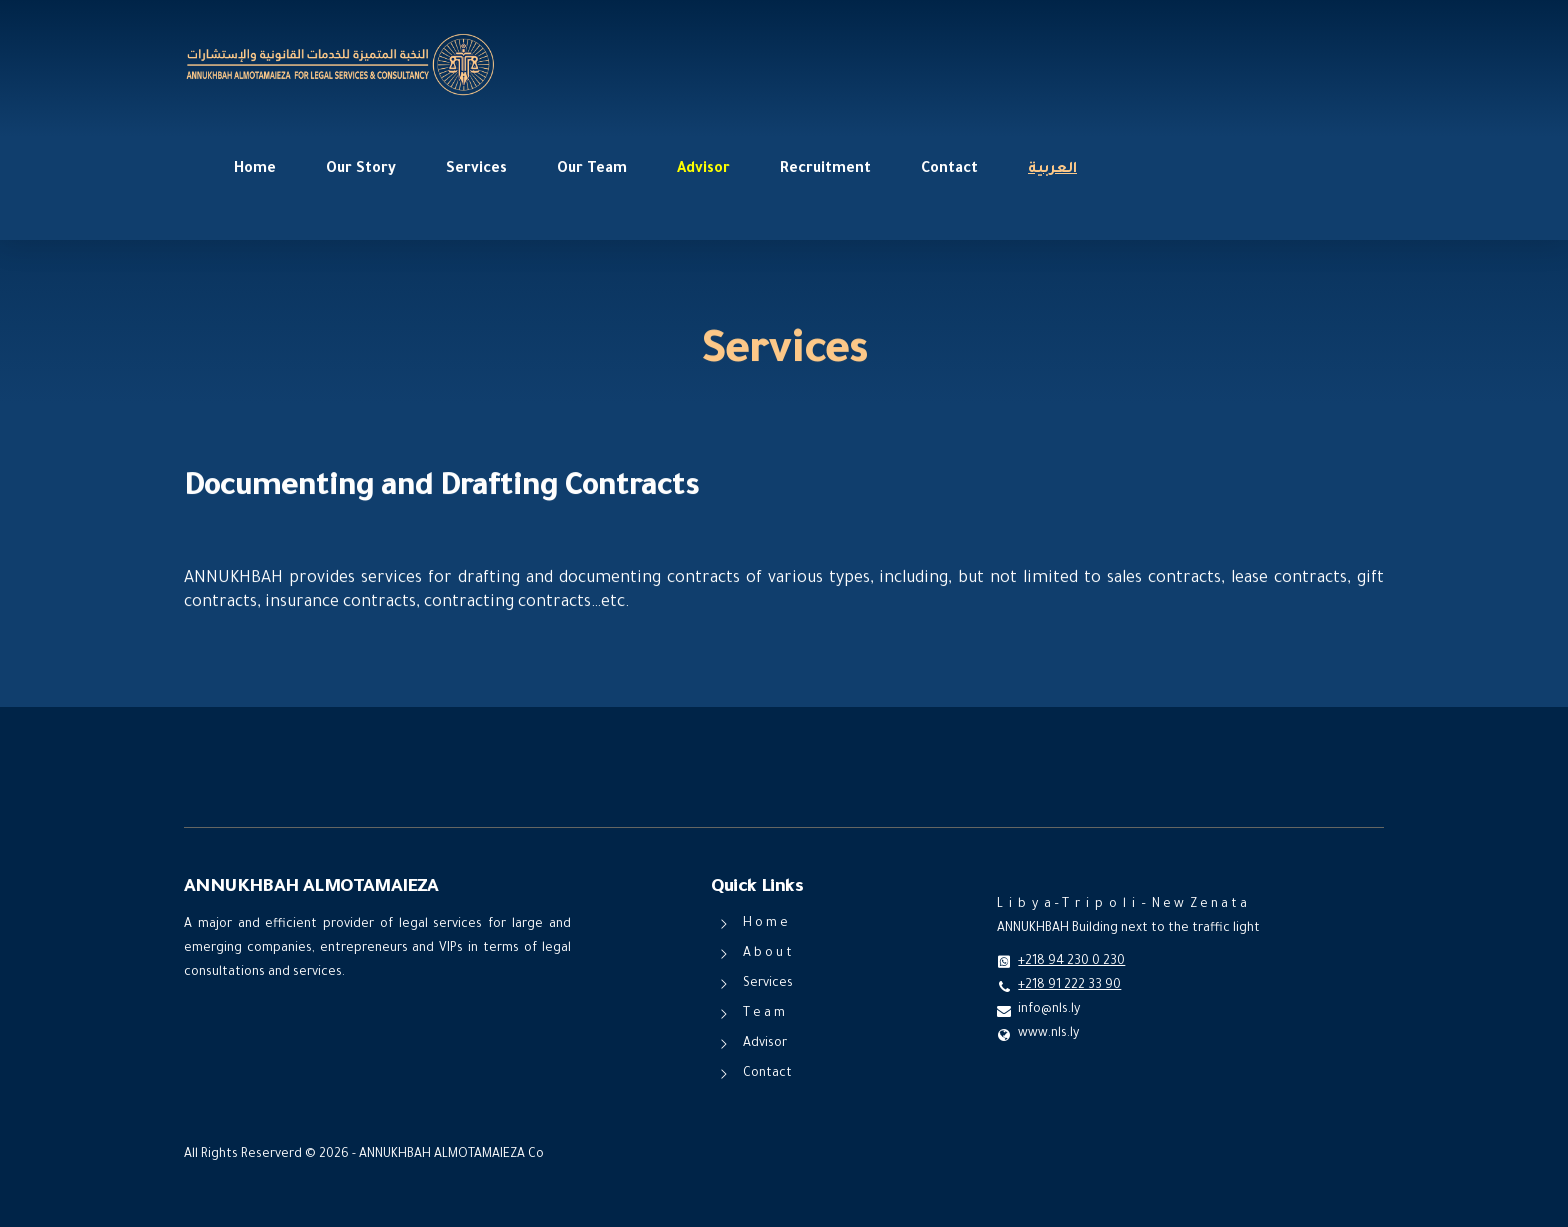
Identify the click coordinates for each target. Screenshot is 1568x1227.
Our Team (592, 170)
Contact (949, 170)
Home (255, 170)
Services (476, 170)
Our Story (361, 170)
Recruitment (825, 170)
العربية (1052, 170)
